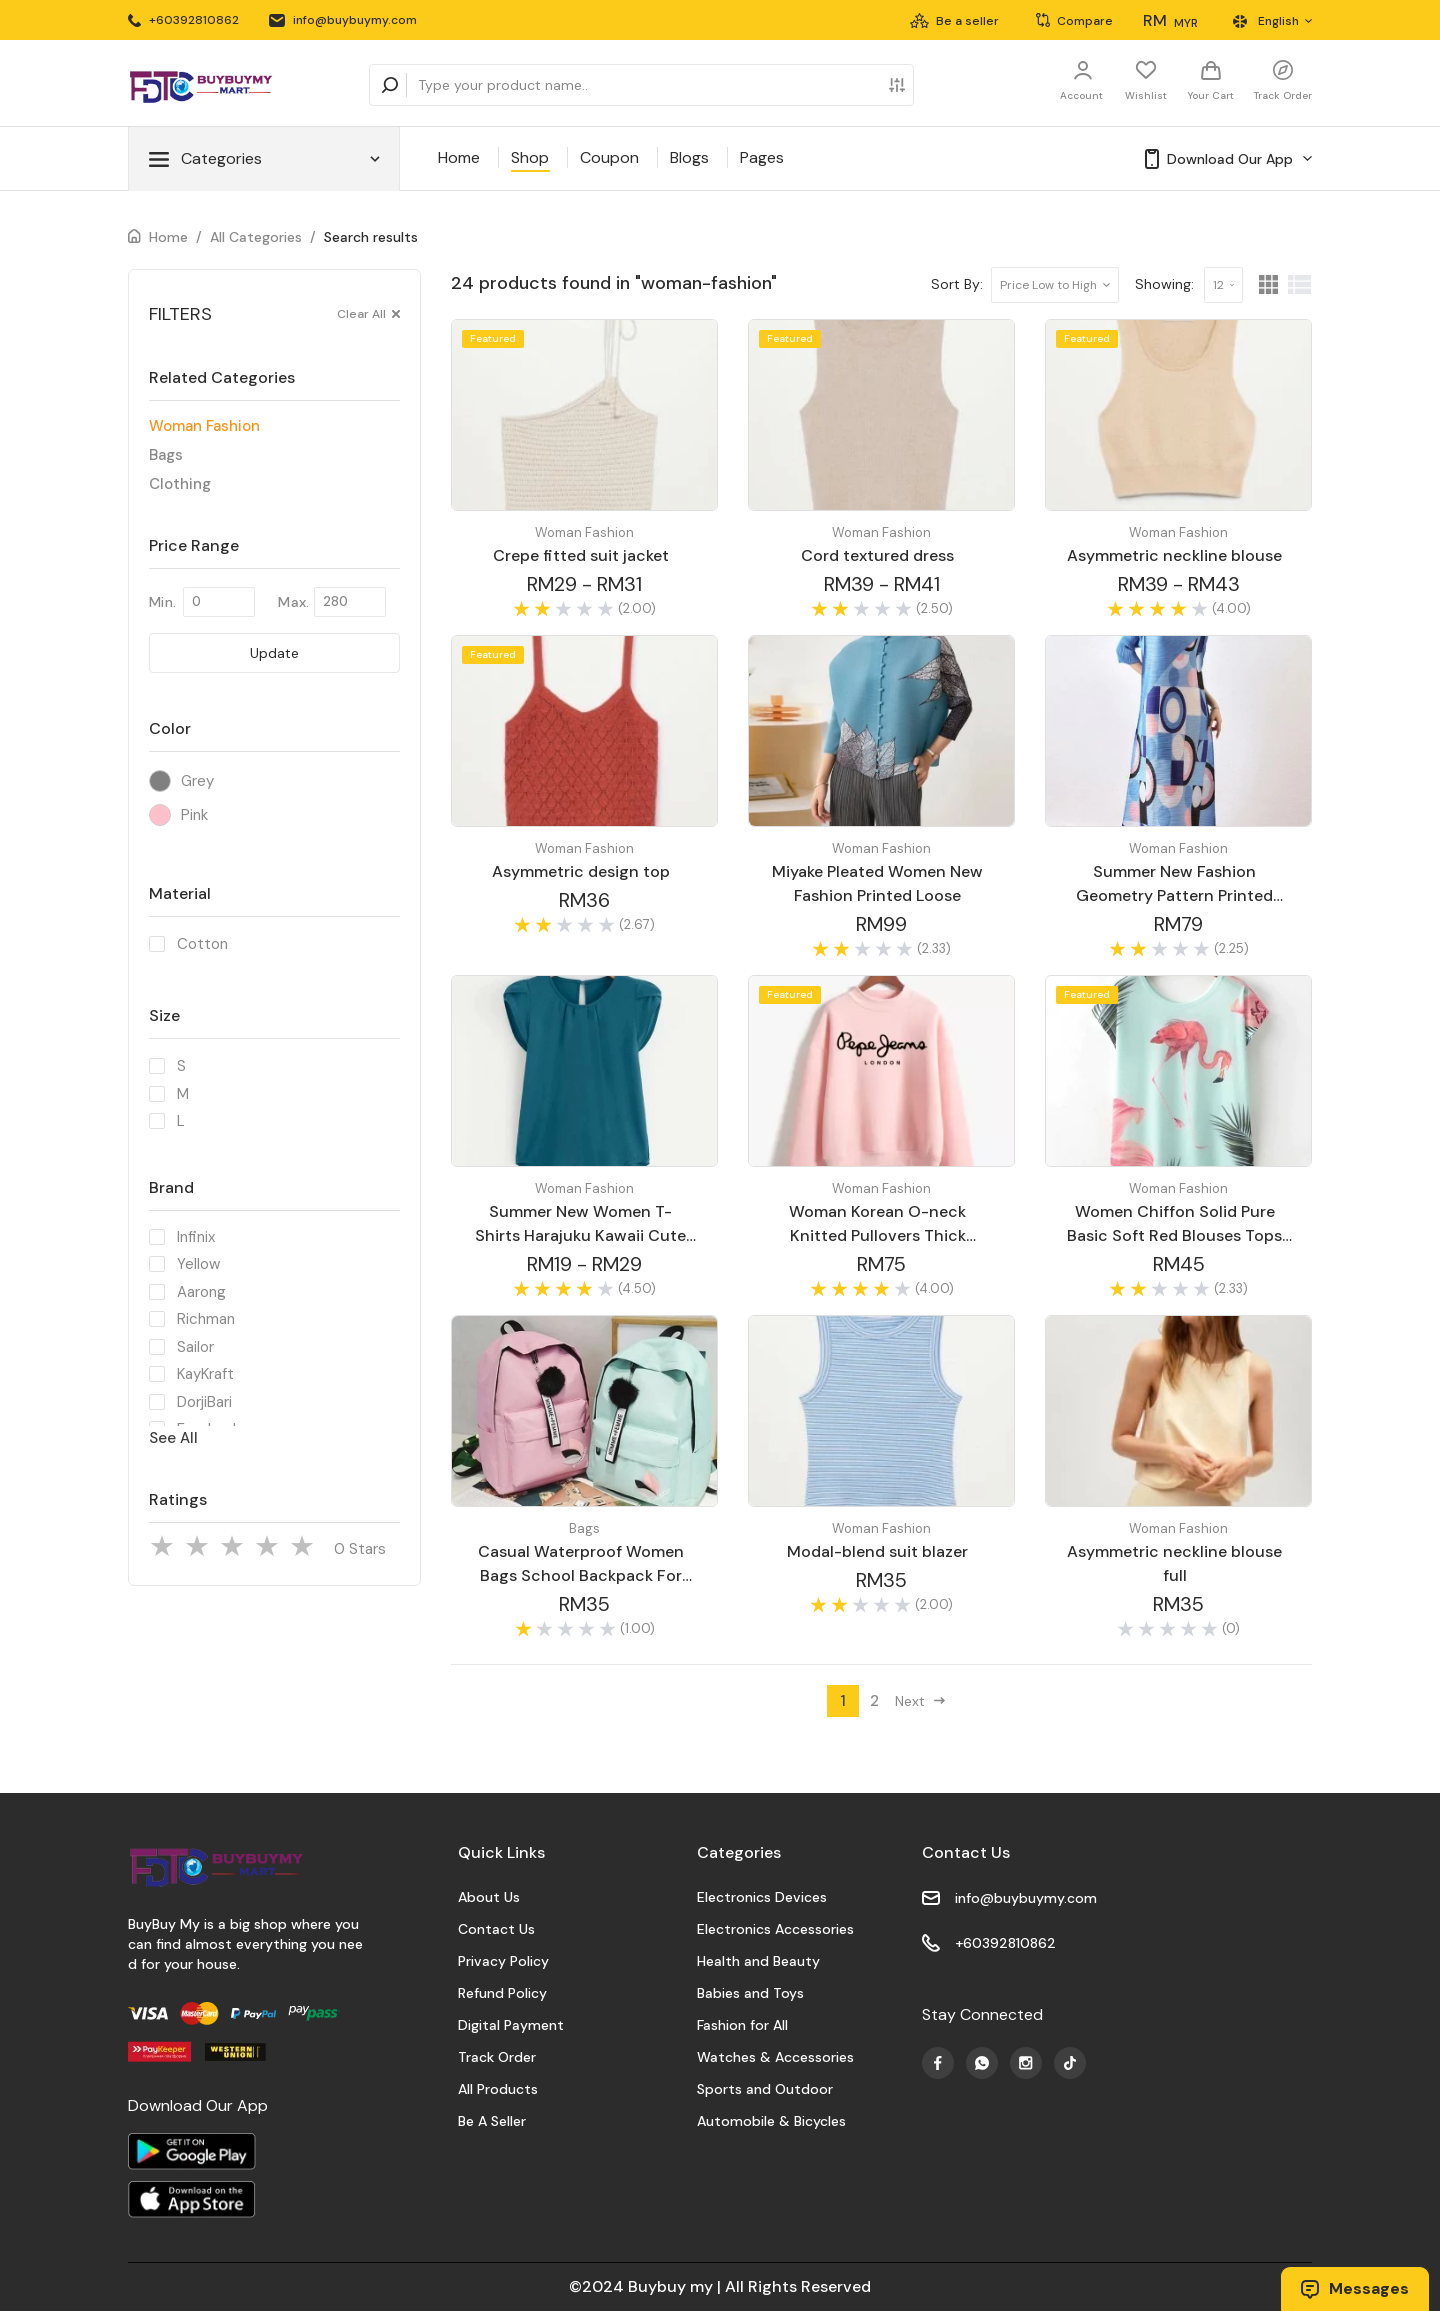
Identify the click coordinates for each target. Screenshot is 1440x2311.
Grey (197, 781)
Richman (206, 1319)
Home (459, 157)
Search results (371, 237)
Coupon (609, 157)
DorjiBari (204, 1402)
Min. (162, 602)
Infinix (196, 1237)
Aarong (201, 1292)
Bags (166, 455)
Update (274, 653)
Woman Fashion (204, 426)
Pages (762, 157)
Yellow (198, 1264)
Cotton (202, 944)
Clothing (180, 484)
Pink (194, 815)
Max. (293, 602)
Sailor (195, 1347)
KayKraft (205, 1374)
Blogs (689, 157)
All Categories (256, 237)
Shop (530, 157)
